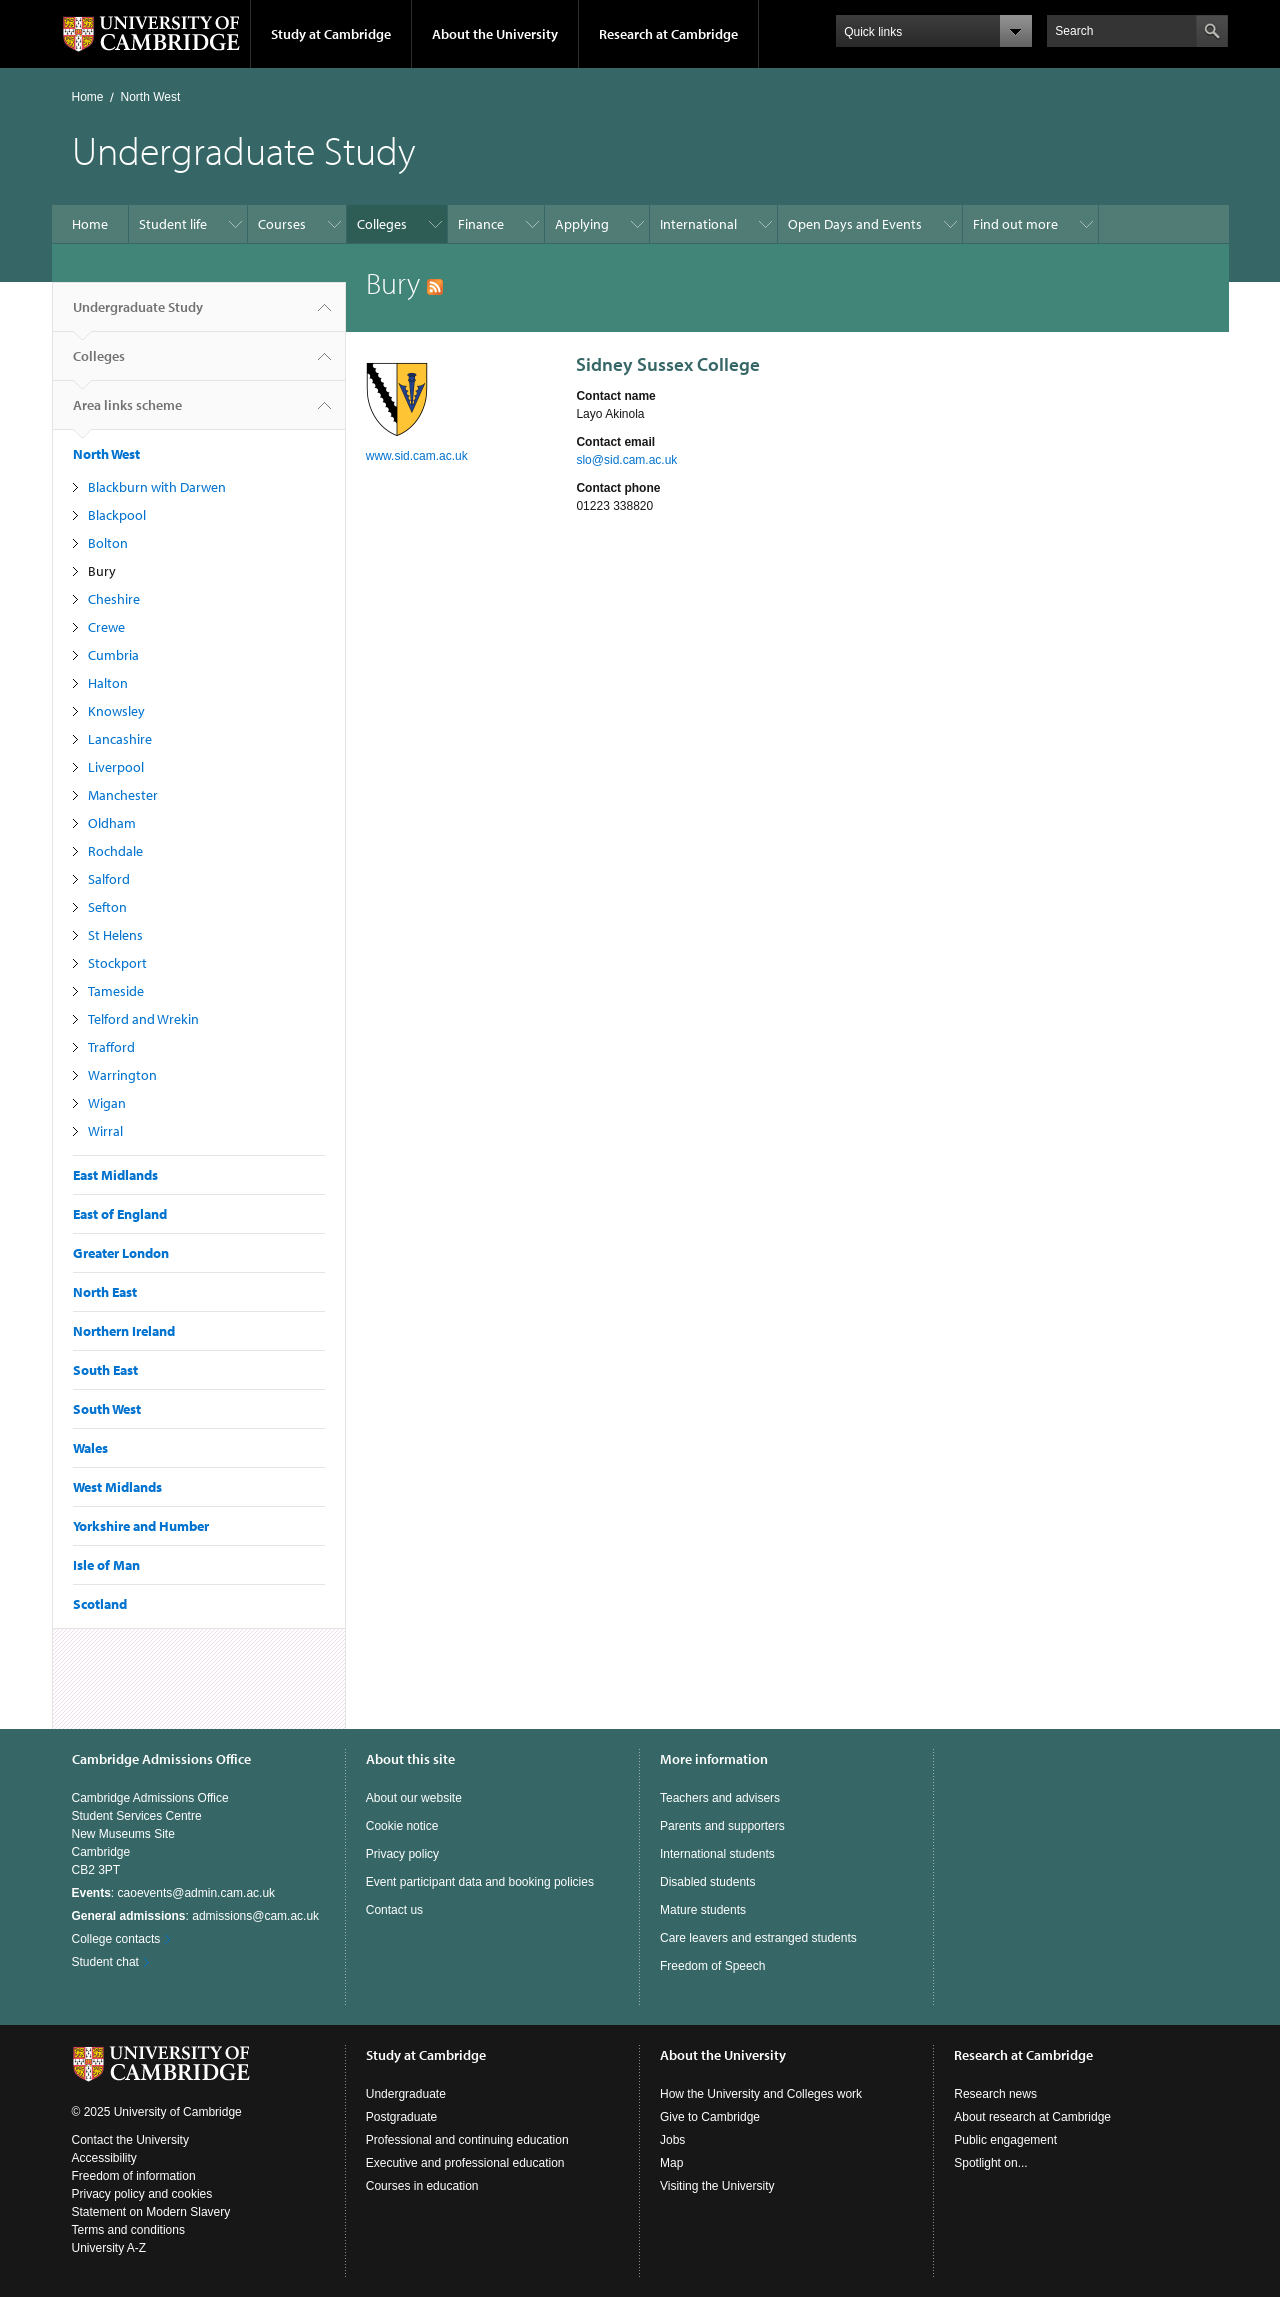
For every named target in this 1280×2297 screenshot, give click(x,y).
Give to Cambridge (710, 2117)
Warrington (122, 1075)
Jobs (672, 2140)
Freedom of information (134, 2176)
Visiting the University (717, 2186)
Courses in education (422, 2186)
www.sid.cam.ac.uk (417, 456)
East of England (120, 1214)
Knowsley (116, 711)
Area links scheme (127, 413)
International (698, 224)
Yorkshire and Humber (141, 1526)
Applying (582, 224)
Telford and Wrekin (143, 1019)
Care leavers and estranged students (758, 1938)
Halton (108, 683)
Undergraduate (406, 2094)
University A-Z (109, 2248)
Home (88, 97)
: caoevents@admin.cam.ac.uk (174, 1893)
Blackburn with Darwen (157, 487)
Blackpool (117, 515)
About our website (414, 1798)
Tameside (116, 991)
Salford (109, 879)
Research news (995, 2094)
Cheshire (114, 599)
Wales (90, 1448)
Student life (173, 224)
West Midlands (117, 1487)
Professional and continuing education (467, 2140)
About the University (495, 34)
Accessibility (104, 2158)
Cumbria (113, 655)
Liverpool (116, 767)
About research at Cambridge (1032, 2117)
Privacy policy (402, 1854)
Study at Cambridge (331, 34)
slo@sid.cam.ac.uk (626, 460)
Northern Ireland (124, 1331)
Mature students (703, 1910)
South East (105, 1370)
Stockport (117, 963)
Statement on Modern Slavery (151, 2212)
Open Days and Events (855, 224)
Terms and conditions (128, 2230)
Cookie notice (402, 1826)
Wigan (107, 1103)
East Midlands (115, 1175)
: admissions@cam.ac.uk (196, 1916)
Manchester (123, 795)
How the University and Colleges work (761, 2094)
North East (105, 1292)
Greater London (121, 1253)
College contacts (116, 1939)
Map (671, 2163)
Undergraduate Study (138, 315)
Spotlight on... (990, 2163)
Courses (282, 224)
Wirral (105, 1131)
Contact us (394, 1910)
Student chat (105, 1962)
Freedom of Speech (712, 1966)
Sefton (107, 907)
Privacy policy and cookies (142, 2194)
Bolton (108, 543)
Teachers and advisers (720, 1798)
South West (107, 1409)
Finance (481, 224)
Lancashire (120, 739)
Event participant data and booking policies (480, 1882)
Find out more (1015, 224)
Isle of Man (106, 1565)
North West (151, 97)
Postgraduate (401, 2117)
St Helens (115, 935)
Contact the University (130, 2140)
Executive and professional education (465, 2163)
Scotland (100, 1604)
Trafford (111, 1047)
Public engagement (1005, 2140)
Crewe (106, 627)
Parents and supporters (722, 1826)
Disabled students (707, 1882)
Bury (102, 571)
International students (717, 1854)
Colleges (382, 224)
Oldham (112, 823)
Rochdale (115, 851)
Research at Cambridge (668, 34)
